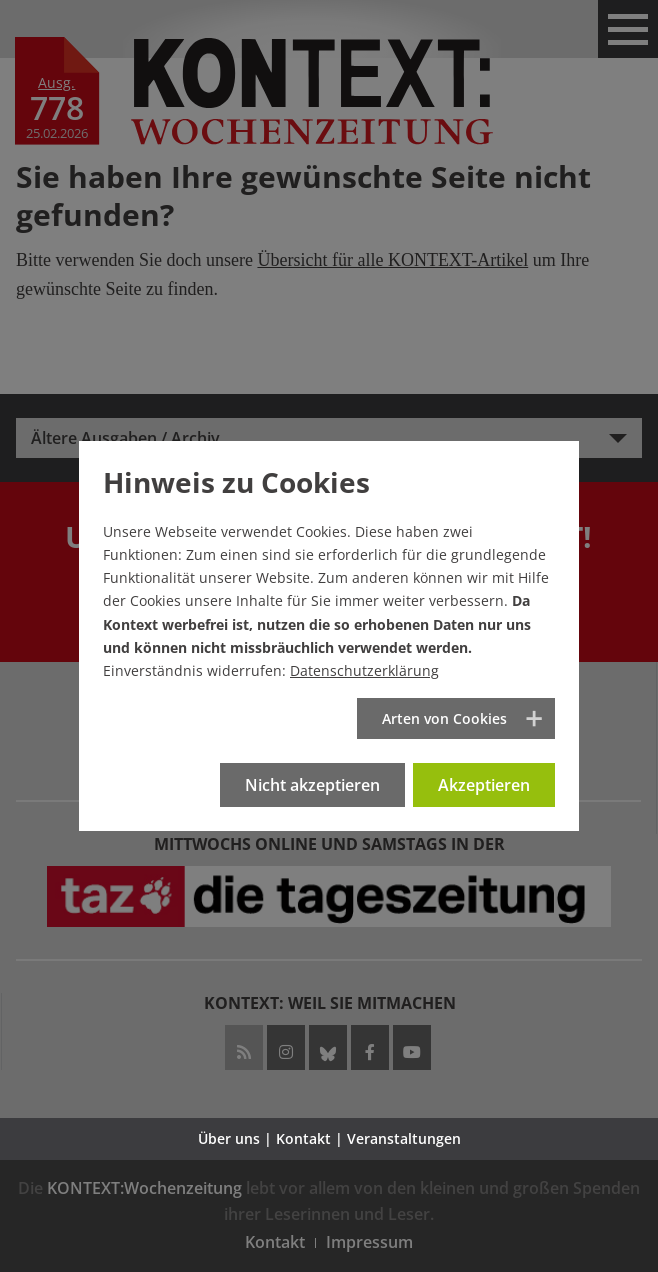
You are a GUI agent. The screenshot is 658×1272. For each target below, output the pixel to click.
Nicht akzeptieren (312, 785)
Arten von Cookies (444, 718)
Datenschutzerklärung (364, 670)
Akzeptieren (484, 785)
